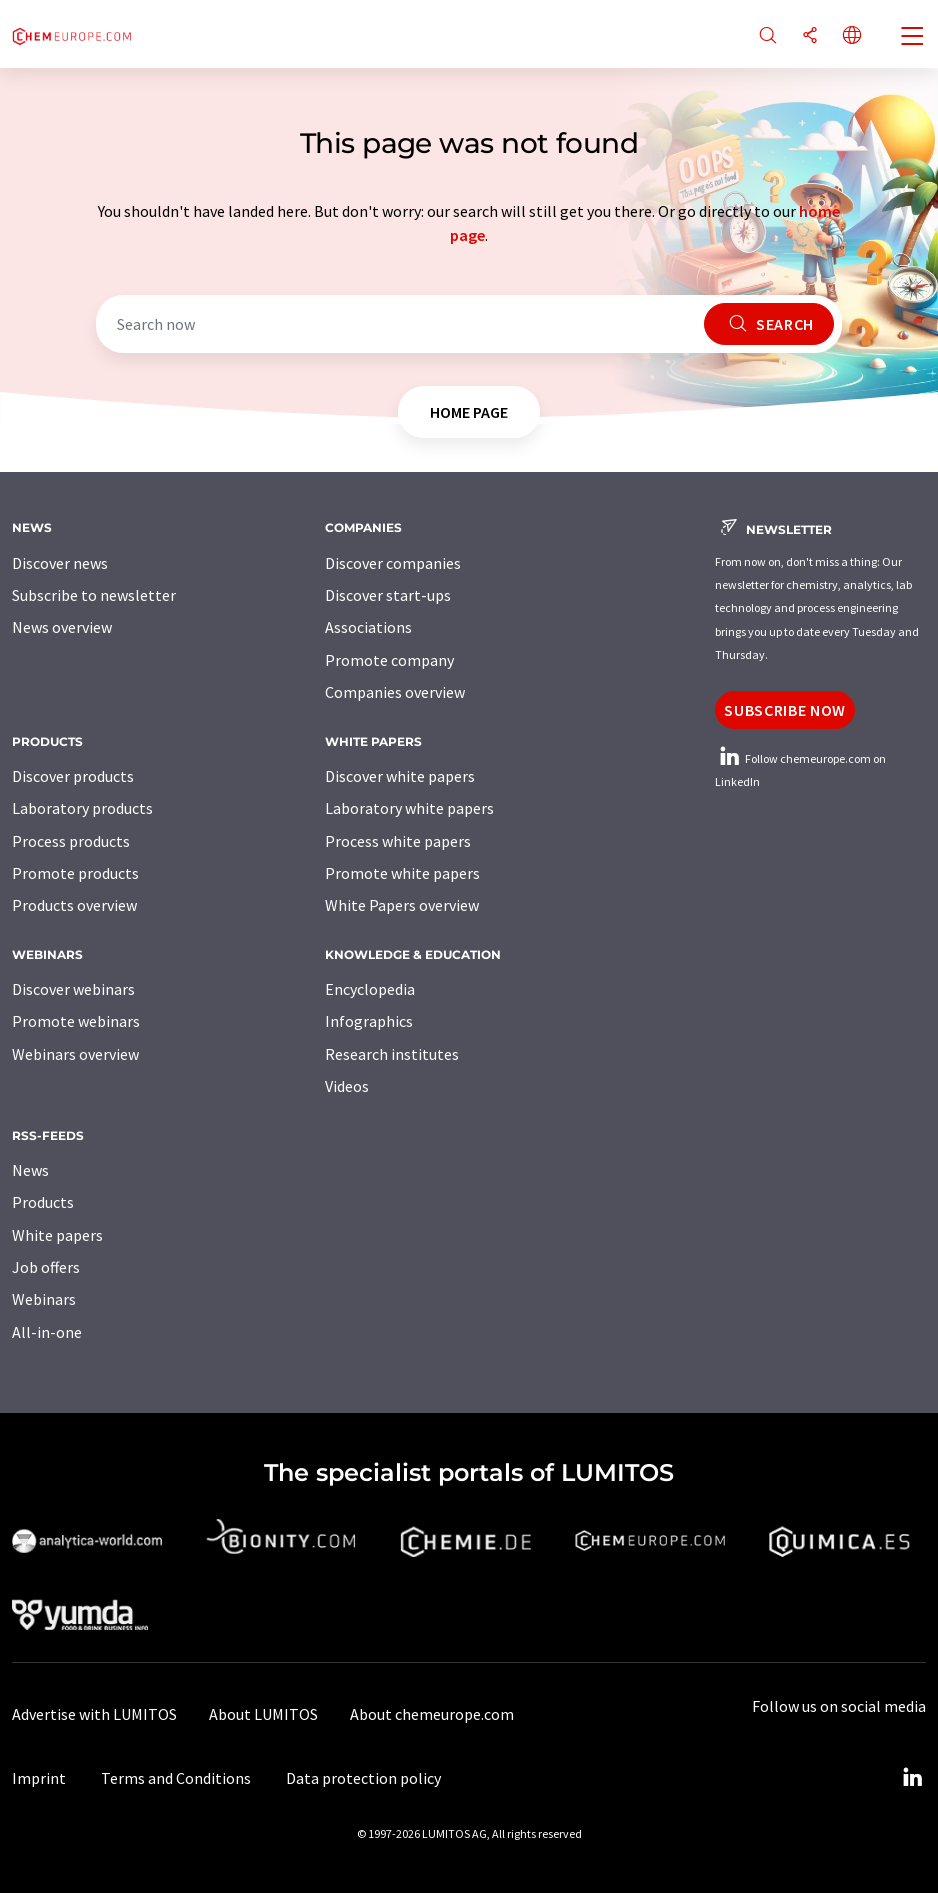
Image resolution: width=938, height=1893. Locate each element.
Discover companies (393, 563)
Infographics (369, 1021)
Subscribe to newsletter (94, 595)
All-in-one (47, 1332)
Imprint (39, 1778)
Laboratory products (82, 808)
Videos (347, 1086)
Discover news (60, 563)
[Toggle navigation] (913, 38)
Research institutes (392, 1054)
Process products (71, 841)
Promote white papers (402, 873)
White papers (57, 1235)
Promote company (389, 660)
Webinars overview (75, 1054)
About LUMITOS (263, 1714)
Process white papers (398, 841)
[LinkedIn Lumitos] (912, 1778)
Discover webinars (73, 989)
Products (43, 1202)
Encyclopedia (370, 989)
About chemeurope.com (432, 1714)
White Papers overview (402, 905)
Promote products (75, 873)
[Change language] (852, 36)
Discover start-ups (388, 595)
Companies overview (395, 692)
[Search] (768, 36)
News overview (62, 627)
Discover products (73, 776)
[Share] (810, 36)
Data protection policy (363, 1778)
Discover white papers (400, 776)
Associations (368, 627)
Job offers (46, 1267)
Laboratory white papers (409, 808)
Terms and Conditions (176, 1778)
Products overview (74, 905)
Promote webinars (76, 1021)
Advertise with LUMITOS (94, 1714)
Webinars (44, 1299)
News (30, 1170)
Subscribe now (784, 710)
